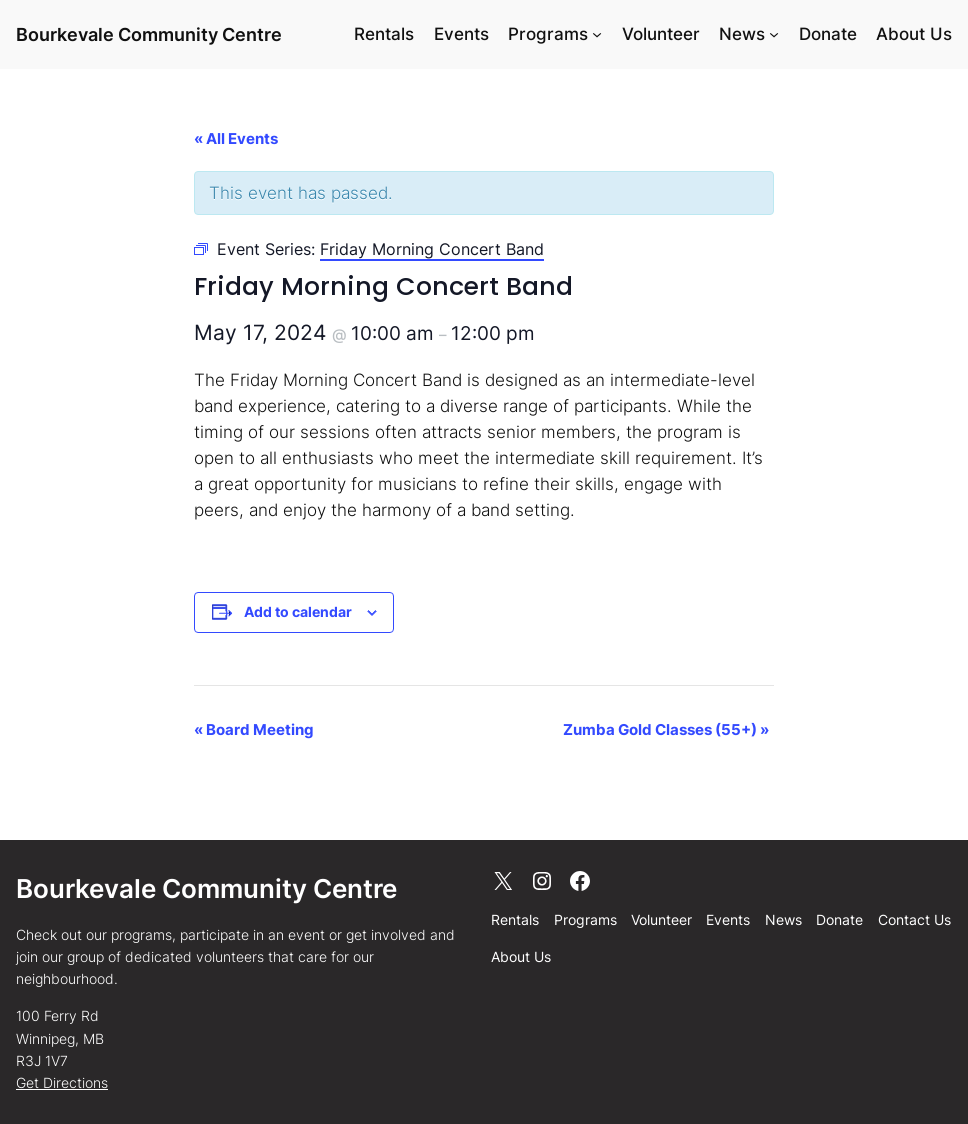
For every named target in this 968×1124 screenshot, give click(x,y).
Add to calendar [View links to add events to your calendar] (298, 611)
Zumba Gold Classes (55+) (666, 729)
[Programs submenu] (597, 34)
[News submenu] (774, 34)
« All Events (236, 138)
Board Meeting (254, 729)
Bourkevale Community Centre (149, 34)
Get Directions (62, 1082)
